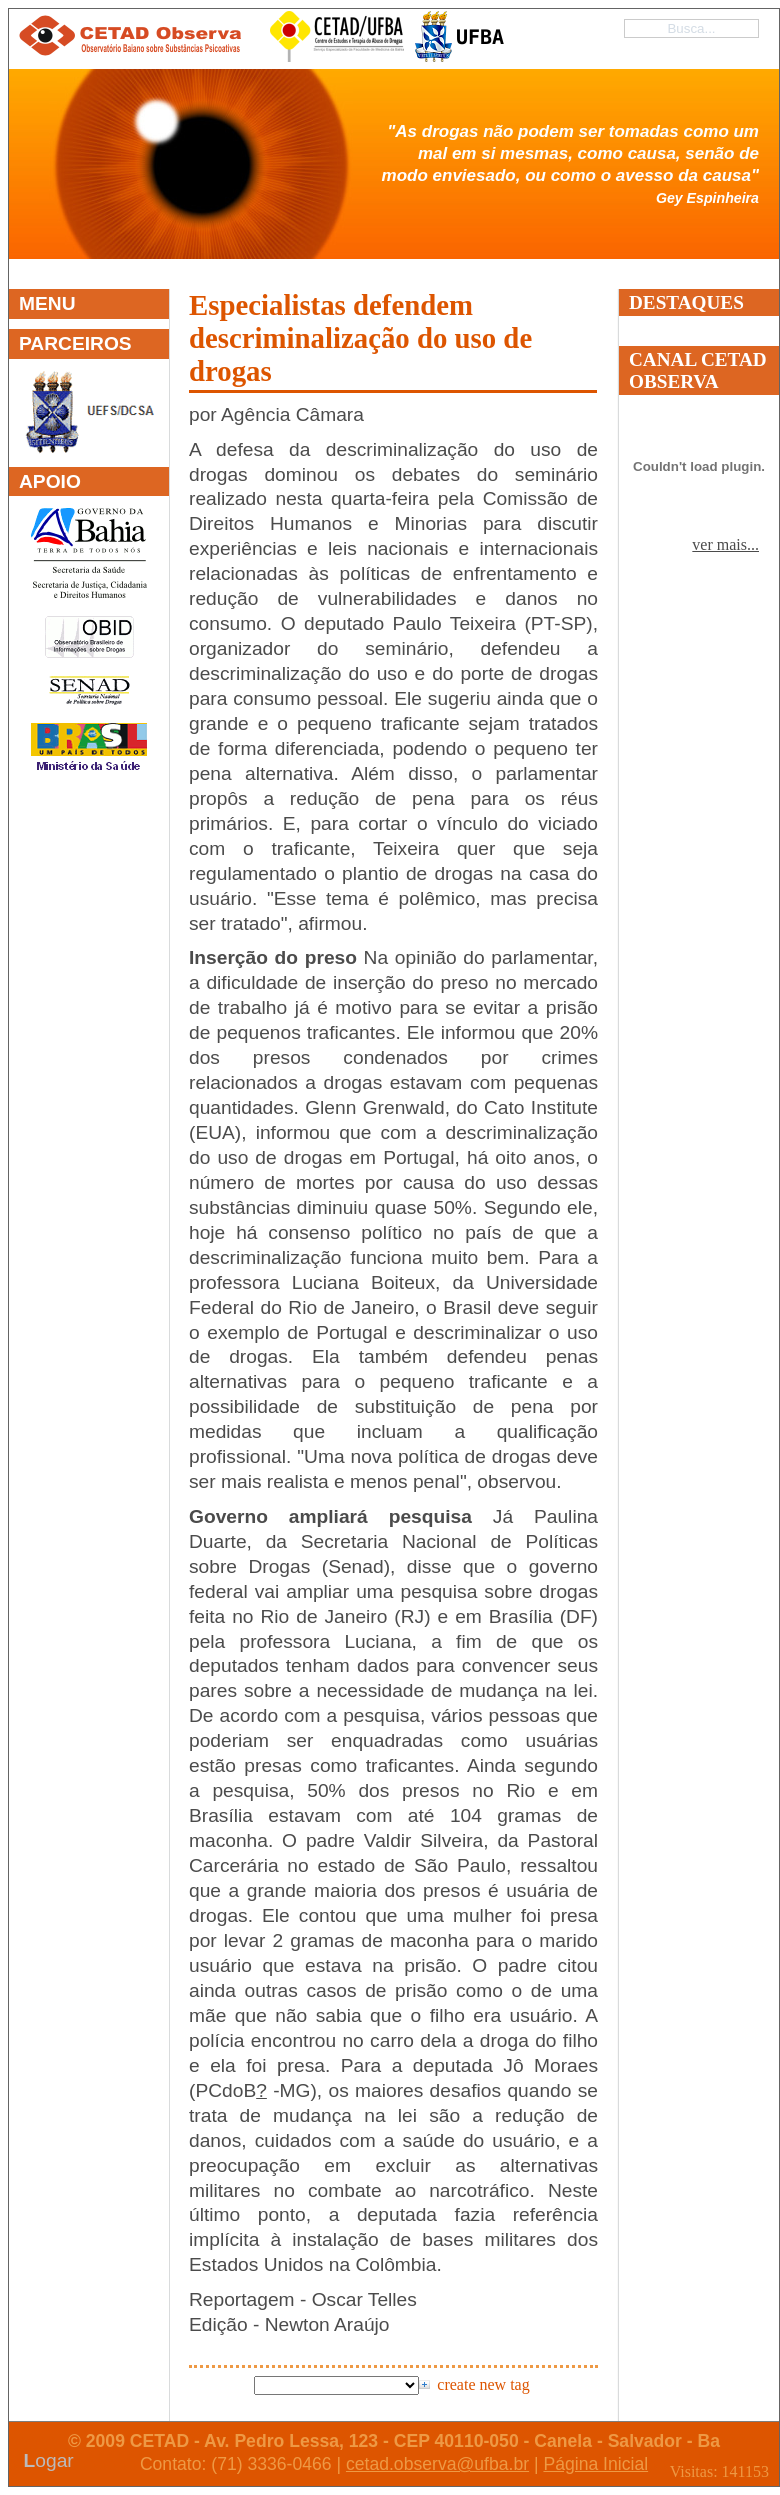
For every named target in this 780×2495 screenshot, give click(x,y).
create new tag (483, 2384)
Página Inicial (595, 2464)
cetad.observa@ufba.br (437, 2464)
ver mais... (725, 544)
